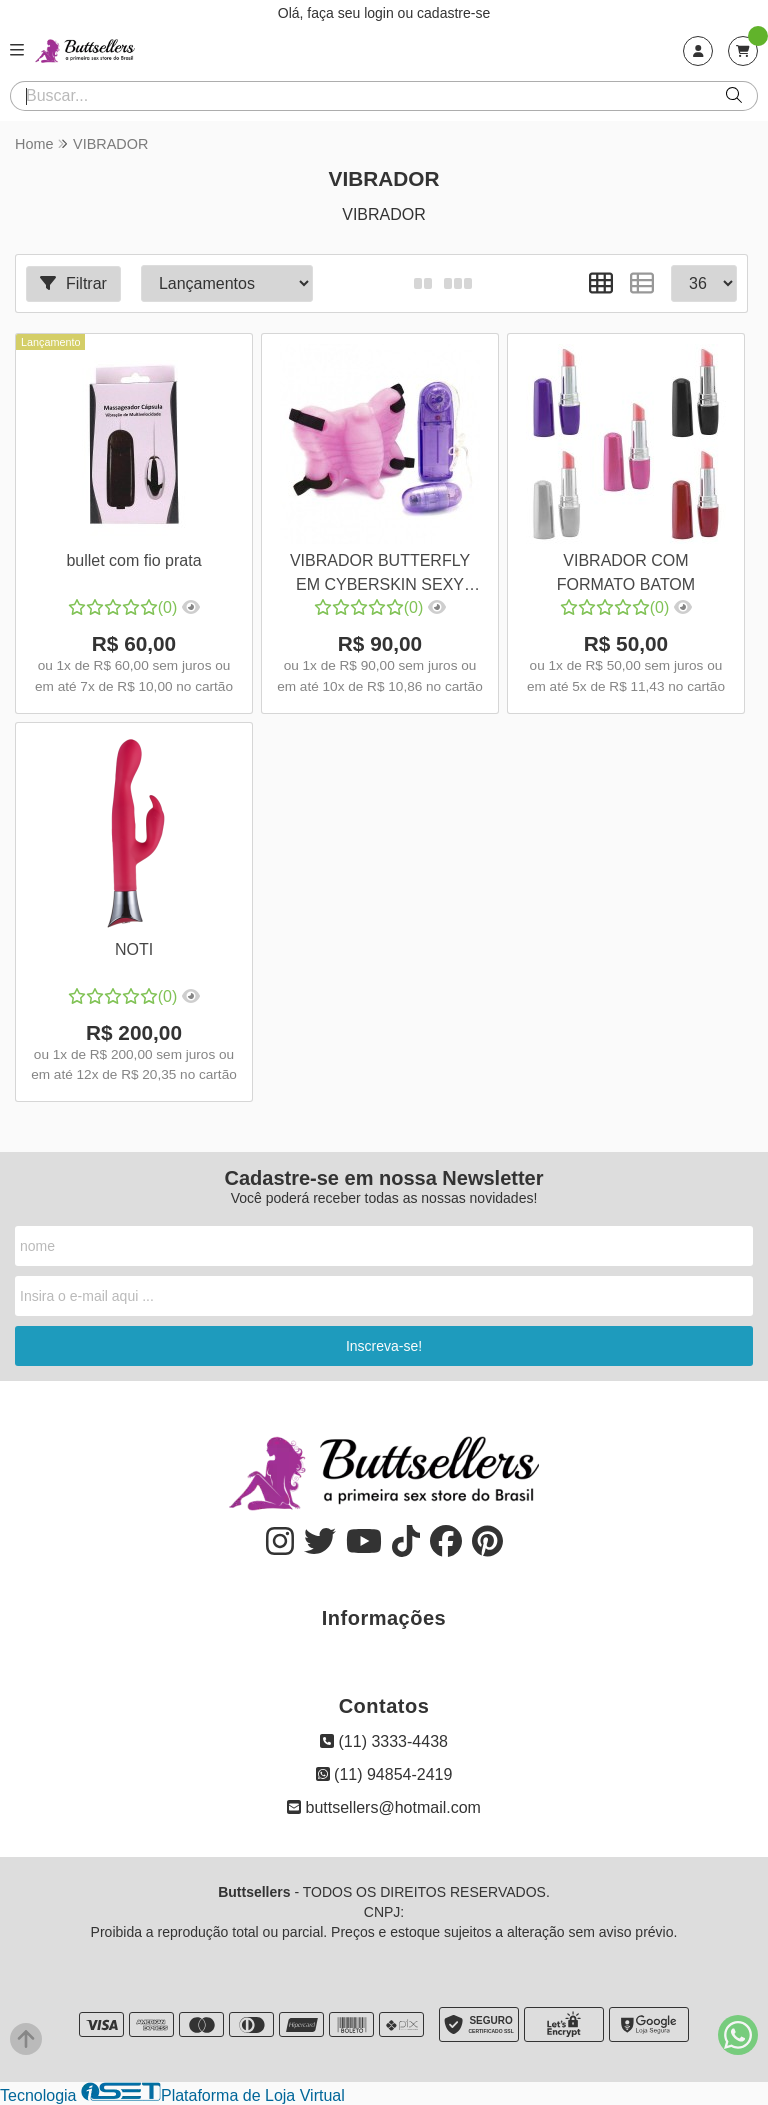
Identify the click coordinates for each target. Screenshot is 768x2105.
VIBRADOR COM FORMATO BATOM (626, 572)
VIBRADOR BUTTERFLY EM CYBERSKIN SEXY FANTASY (380, 575)
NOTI (134, 949)
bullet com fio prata (133, 560)
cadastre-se (453, 13)
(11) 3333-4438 (384, 1741)
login (380, 13)
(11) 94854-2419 (384, 1774)
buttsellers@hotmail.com (384, 1807)
